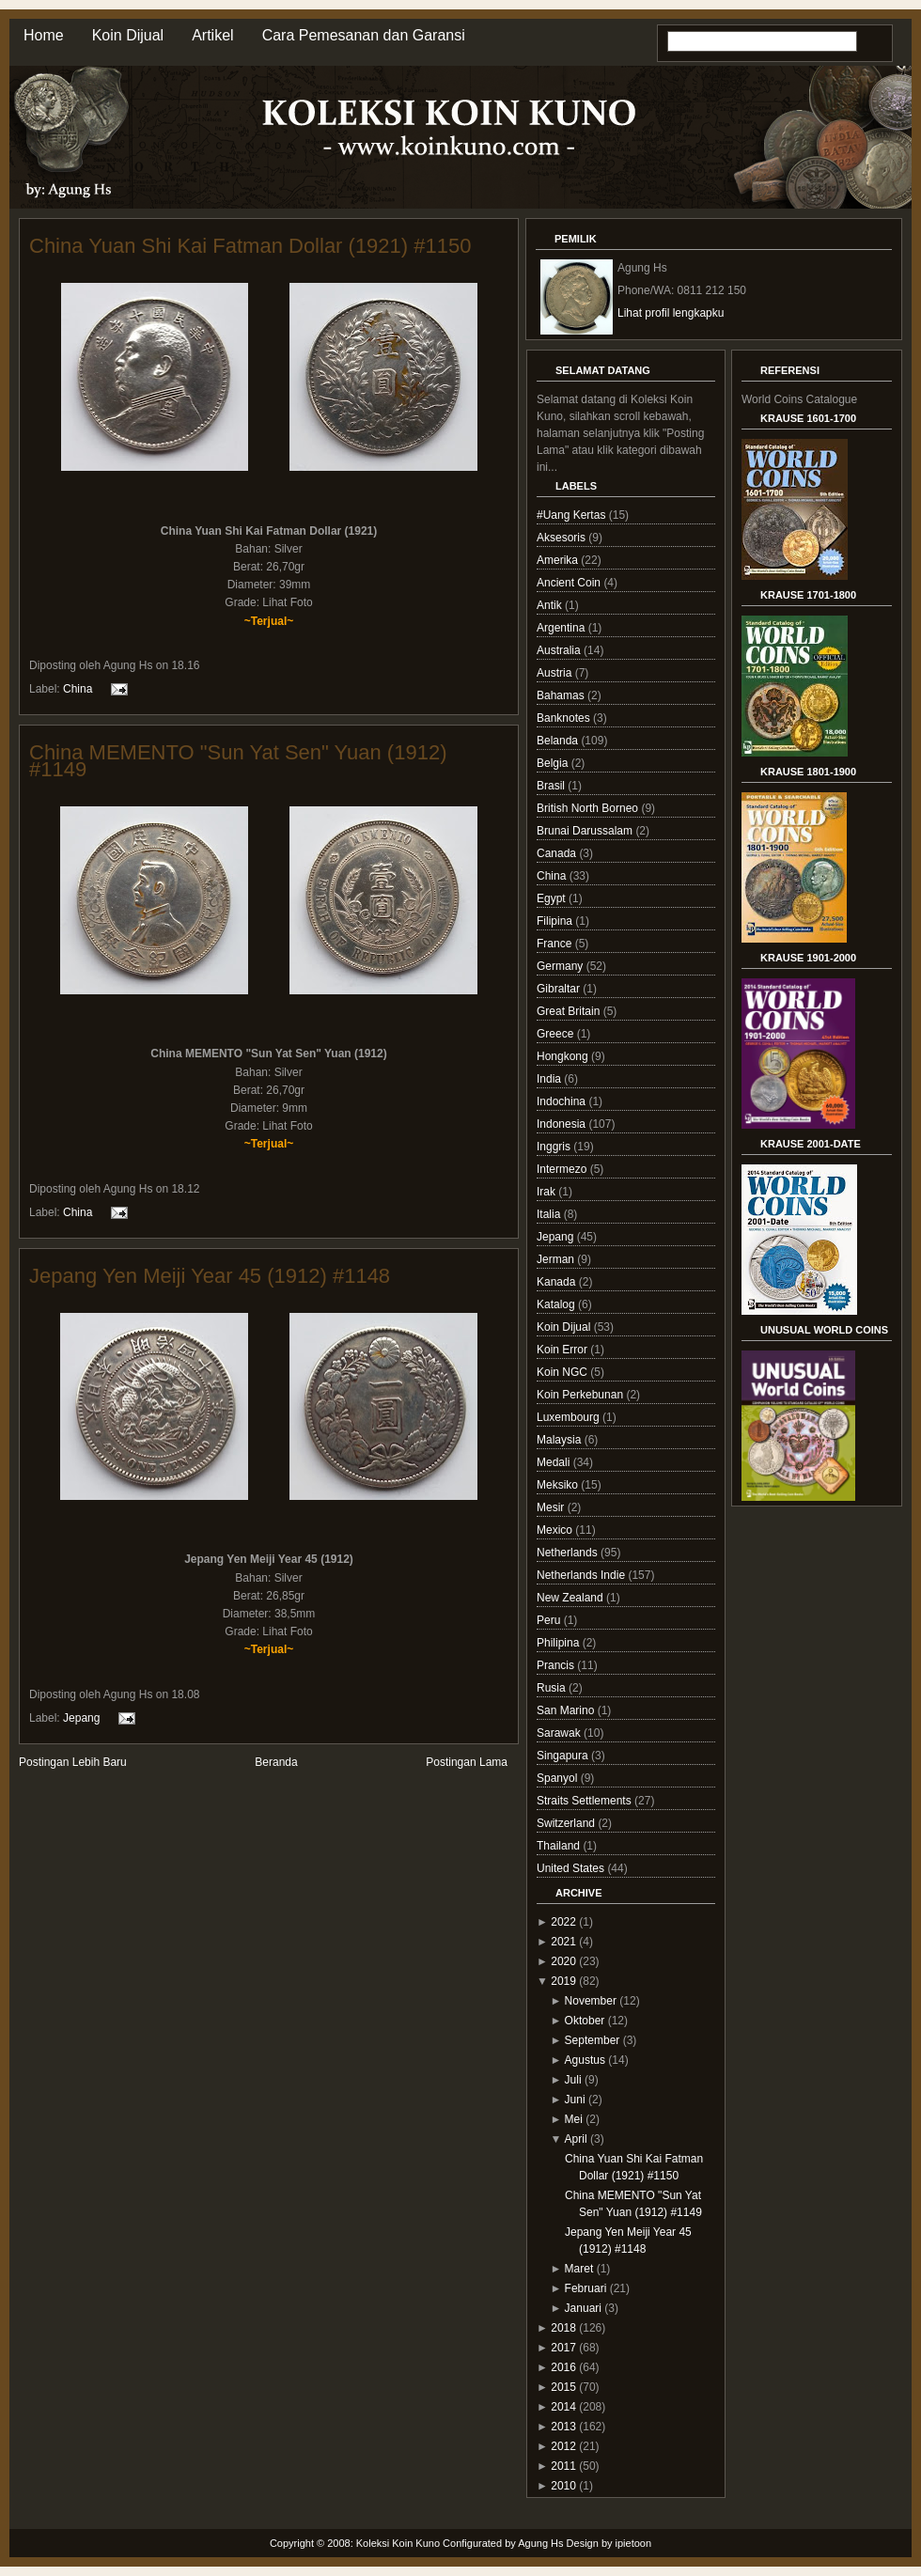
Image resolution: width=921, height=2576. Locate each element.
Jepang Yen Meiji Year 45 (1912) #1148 (209, 1276)
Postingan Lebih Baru (73, 1762)
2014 (563, 2406)
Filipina (556, 921)
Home (43, 35)
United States (572, 1868)
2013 (563, 2426)
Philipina (560, 1642)
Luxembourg (569, 1417)
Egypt (553, 898)
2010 (563, 2485)
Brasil (552, 785)
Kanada (558, 1281)
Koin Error (563, 1349)
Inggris (555, 1146)
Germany (561, 966)
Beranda (276, 1762)
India (550, 1078)
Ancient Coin (570, 582)
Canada (558, 853)
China (77, 688)
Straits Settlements (585, 1800)
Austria (556, 672)
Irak (547, 1191)
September (592, 2040)
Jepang (81, 1717)
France (556, 943)
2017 (563, 2347)
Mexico (556, 1530)
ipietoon (634, 2543)
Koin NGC (563, 1372)
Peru (550, 1620)
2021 (563, 1941)
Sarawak (560, 1733)
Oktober (585, 2020)
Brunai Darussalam (586, 830)
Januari (583, 2308)
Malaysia (561, 1439)
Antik (551, 605)
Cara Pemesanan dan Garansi (363, 35)
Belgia (554, 763)
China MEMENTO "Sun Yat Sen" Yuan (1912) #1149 (237, 761)
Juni (575, 2099)
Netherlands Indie (582, 1575)
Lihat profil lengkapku (670, 313)
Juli (573, 2079)
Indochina (562, 1101)
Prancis (557, 1665)
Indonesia (562, 1124)
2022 (563, 1921)
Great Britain (570, 1011)
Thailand (560, 1845)
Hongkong (564, 1056)
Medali (555, 1462)
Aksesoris (562, 537)
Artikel (212, 35)
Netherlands (569, 1552)
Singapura (564, 1755)
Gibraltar (560, 988)
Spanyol (559, 1778)
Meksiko (559, 1484)
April (576, 2139)
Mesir (552, 1507)
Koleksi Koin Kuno (398, 2543)
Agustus (585, 2060)
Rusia (553, 1687)
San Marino (567, 1710)
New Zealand (571, 1597)
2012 (563, 2446)
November (591, 2000)
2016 (563, 2367)
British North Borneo (589, 808)
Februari (586, 2288)
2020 (563, 1961)
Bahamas (562, 695)
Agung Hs (540, 2543)
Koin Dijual (128, 35)
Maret (579, 2268)
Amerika (559, 560)
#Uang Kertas (573, 515)
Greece (557, 1033)
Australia (560, 650)
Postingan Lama (466, 1762)
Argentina (562, 627)
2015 (563, 2387)
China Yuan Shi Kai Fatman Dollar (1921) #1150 (250, 246)
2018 (563, 2327)
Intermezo (563, 1169)
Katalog (557, 1304)
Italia (550, 1214)
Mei (574, 2119)
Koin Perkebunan (581, 1394)
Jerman (557, 1259)
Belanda (559, 740)
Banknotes (565, 718)
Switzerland (567, 1823)
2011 (563, 2466)
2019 (563, 1981)
